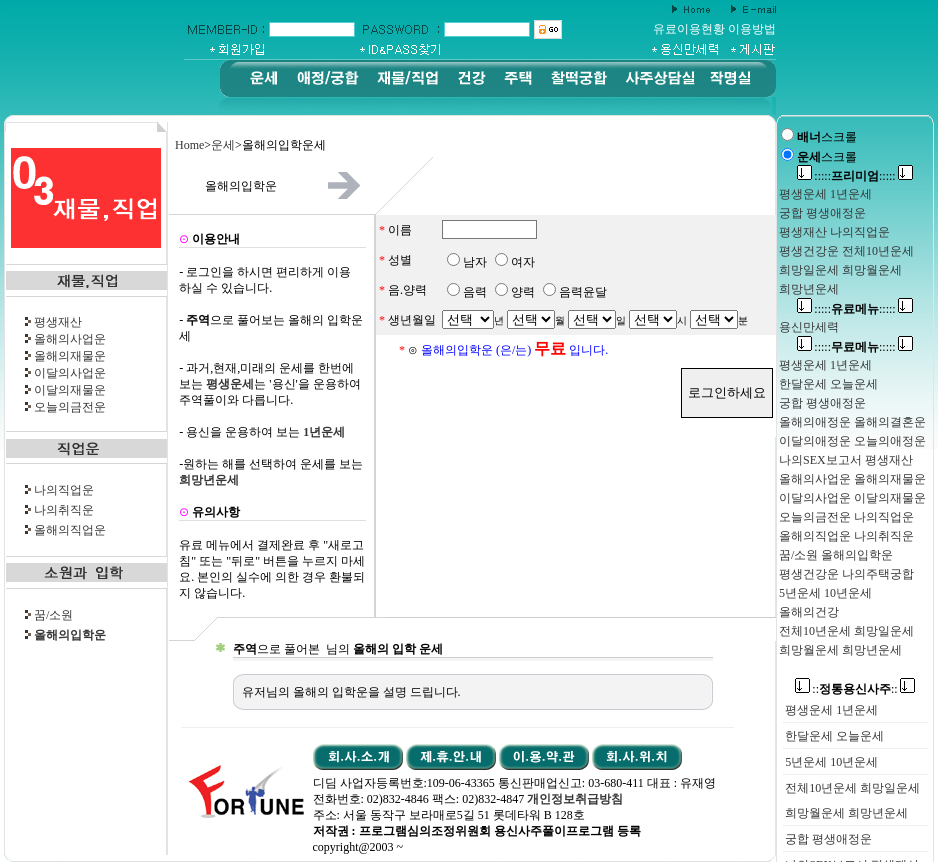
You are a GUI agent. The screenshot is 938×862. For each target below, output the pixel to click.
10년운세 (854, 762)
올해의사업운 (70, 339)
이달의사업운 (70, 373)
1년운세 (857, 710)
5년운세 (806, 762)
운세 (223, 145)
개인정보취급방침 (575, 799)
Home (189, 145)
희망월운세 (815, 813)
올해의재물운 (70, 356)
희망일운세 (890, 788)
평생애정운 (842, 839)
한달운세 (809, 736)
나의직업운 (64, 490)
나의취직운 (64, 510)
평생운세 (809, 710)
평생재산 (58, 322)
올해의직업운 (70, 530)
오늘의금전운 (70, 407)
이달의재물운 (70, 390)
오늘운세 (860, 736)
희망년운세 (878, 813)
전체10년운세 (821, 788)
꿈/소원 (53, 615)
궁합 (797, 839)
